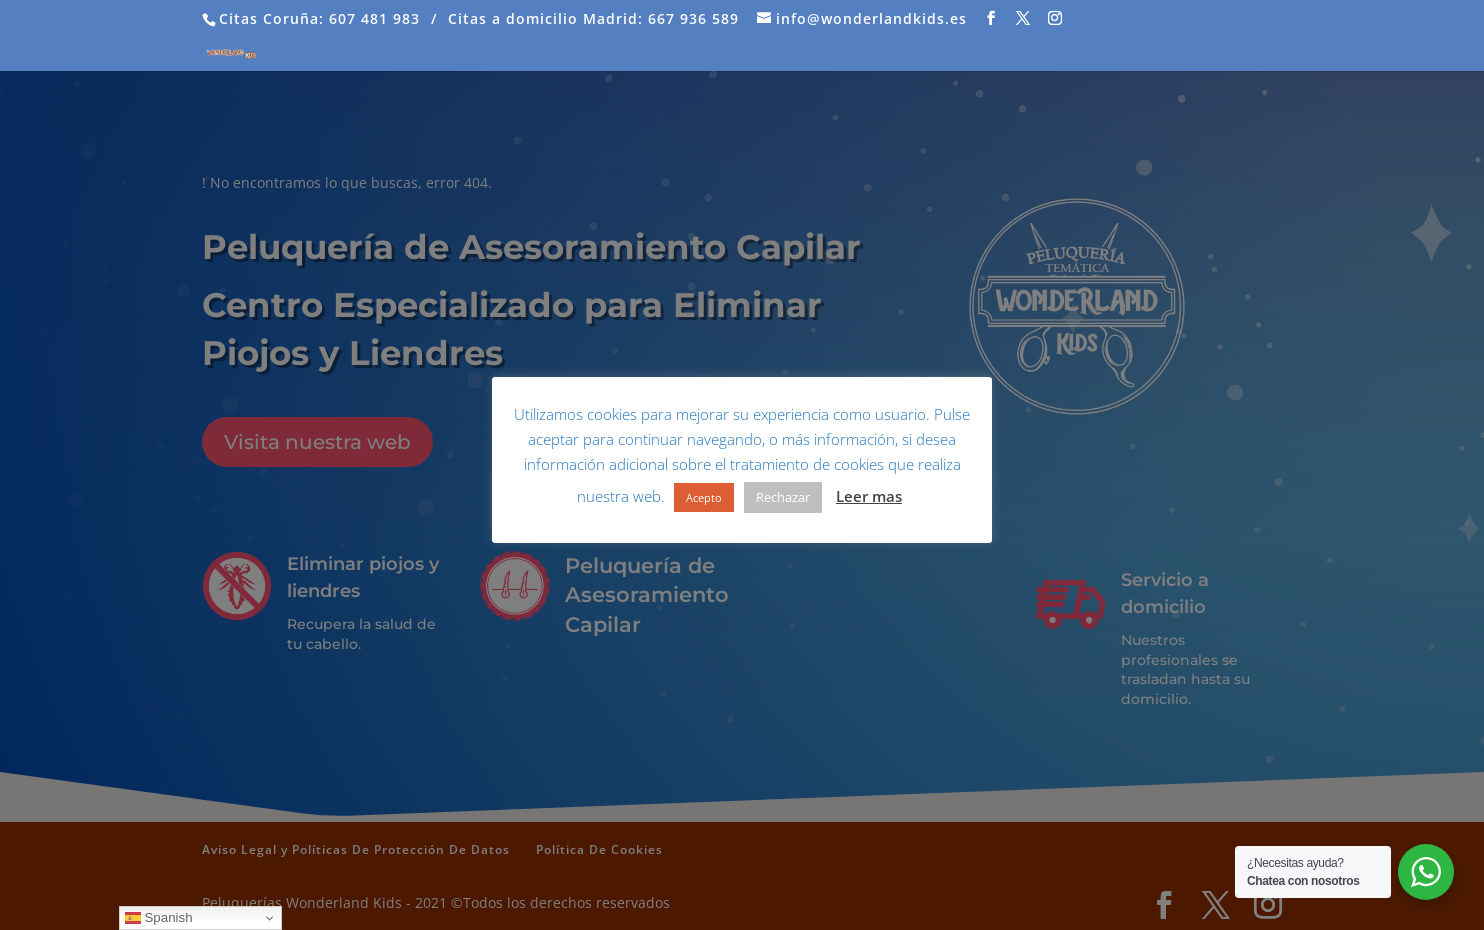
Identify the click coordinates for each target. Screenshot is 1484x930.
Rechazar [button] (783, 497)
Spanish (159, 918)
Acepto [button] (704, 497)
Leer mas (869, 496)
